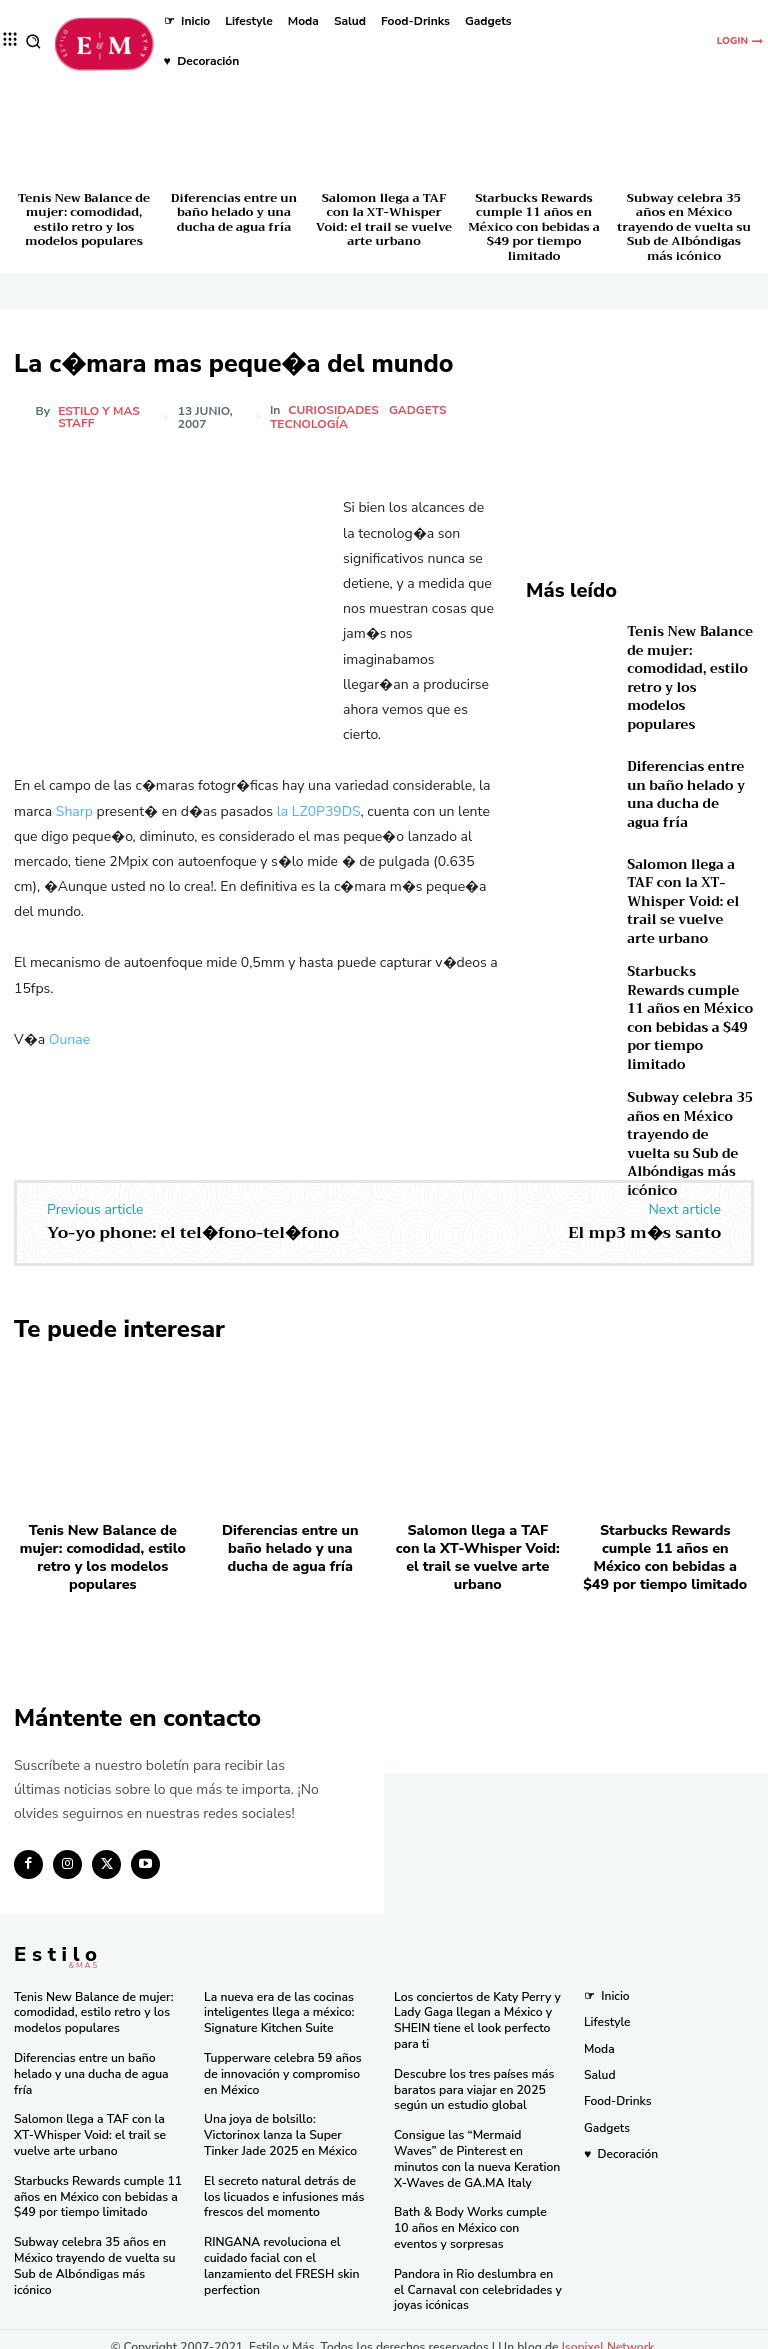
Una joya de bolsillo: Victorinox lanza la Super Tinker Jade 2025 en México (288, 2121)
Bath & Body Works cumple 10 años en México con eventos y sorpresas (478, 2213)
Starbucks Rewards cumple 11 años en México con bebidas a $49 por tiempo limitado (534, 227)
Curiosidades (334, 410)
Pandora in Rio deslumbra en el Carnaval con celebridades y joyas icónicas (477, 2274)
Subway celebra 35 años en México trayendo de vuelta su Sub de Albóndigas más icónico (683, 227)
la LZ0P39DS (319, 811)
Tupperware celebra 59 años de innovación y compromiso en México (282, 2060)
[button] (33, 41)
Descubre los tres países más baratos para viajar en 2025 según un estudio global (473, 2076)
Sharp (74, 811)
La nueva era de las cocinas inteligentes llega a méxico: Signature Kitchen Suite (278, 2000)
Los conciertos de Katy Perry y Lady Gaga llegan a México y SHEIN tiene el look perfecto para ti (476, 2008)
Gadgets (419, 410)
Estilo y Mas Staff (99, 417)
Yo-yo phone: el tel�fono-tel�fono (193, 1226)
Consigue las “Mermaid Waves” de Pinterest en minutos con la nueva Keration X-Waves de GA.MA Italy (476, 2145)
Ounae (69, 1039)
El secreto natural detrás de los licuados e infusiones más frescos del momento (289, 2182)
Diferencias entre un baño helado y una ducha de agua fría (234, 212)
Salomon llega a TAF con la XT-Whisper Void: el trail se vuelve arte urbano (384, 219)
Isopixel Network (608, 2332)
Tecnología (310, 424)
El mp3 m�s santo (644, 1226)
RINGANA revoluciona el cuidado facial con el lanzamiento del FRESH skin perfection (281, 2251)
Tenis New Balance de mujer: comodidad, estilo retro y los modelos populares (84, 219)
